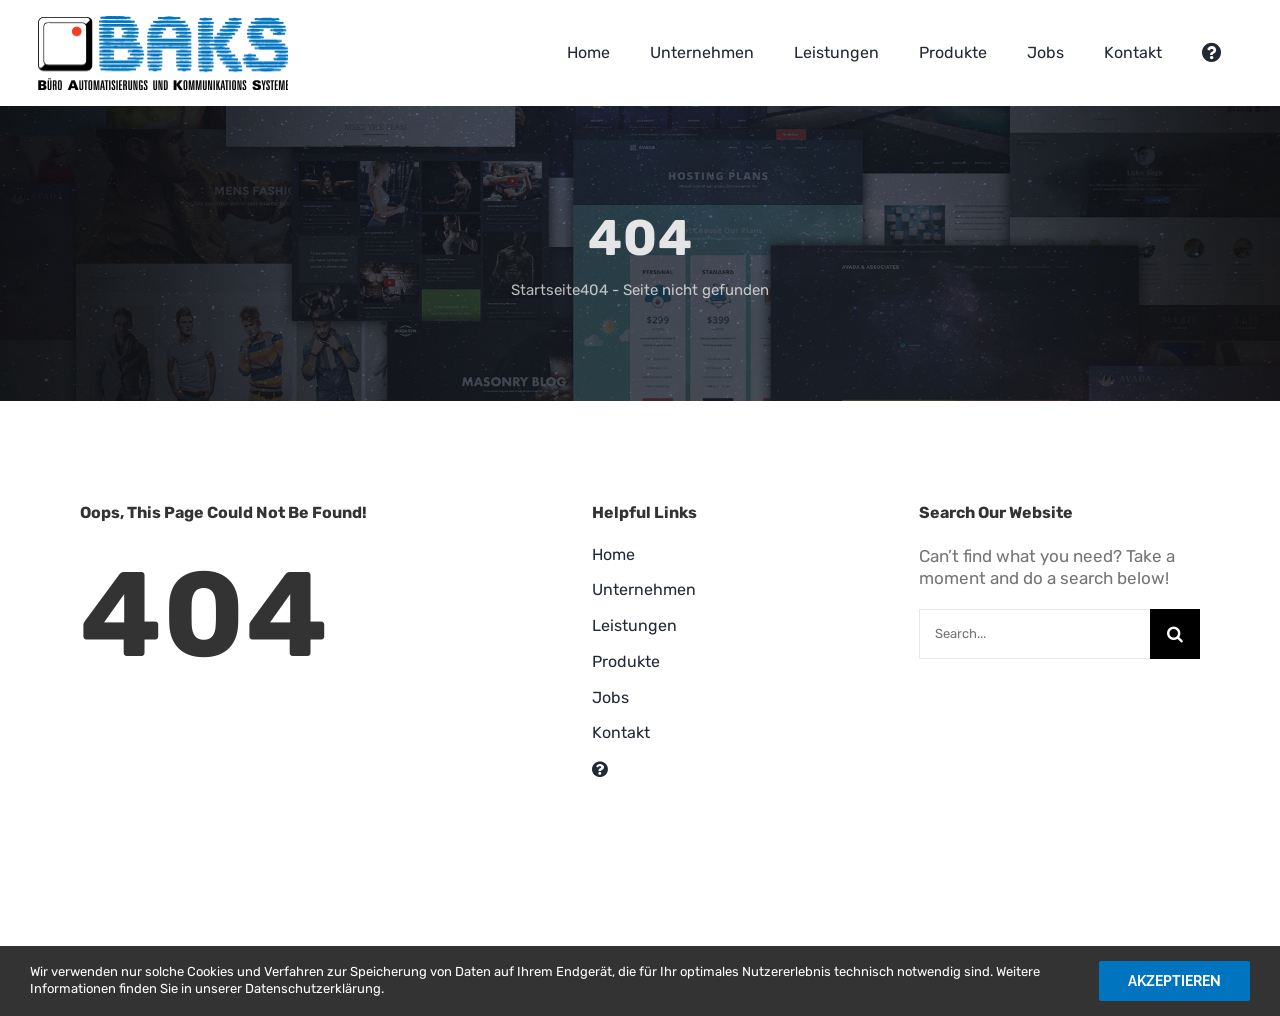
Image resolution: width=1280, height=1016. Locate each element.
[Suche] (1175, 634)
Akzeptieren (1174, 981)
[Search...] (1034, 634)
